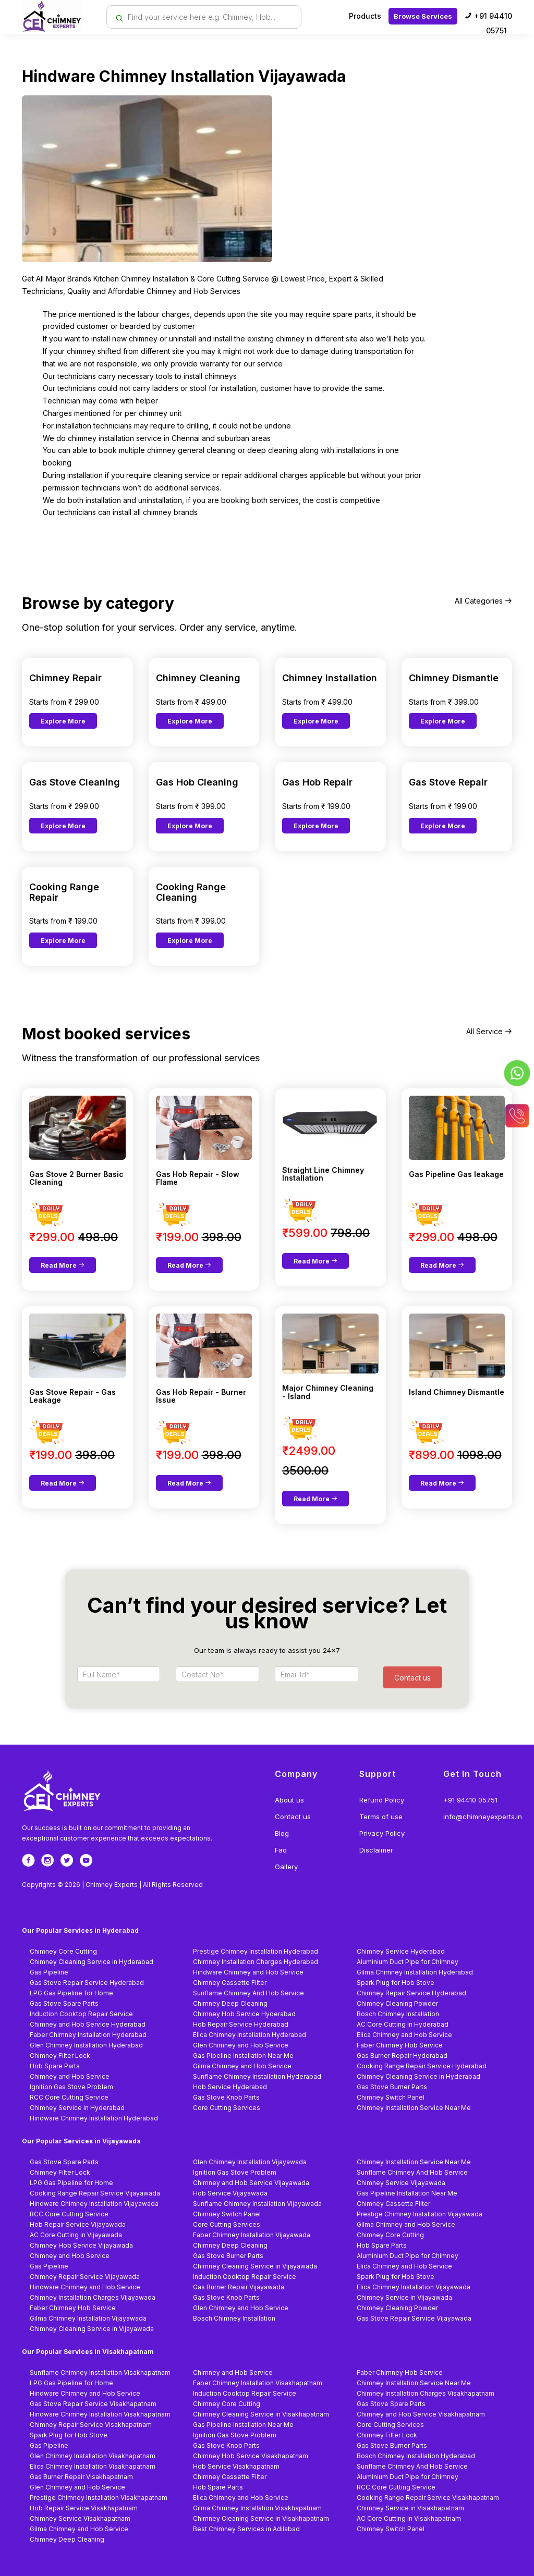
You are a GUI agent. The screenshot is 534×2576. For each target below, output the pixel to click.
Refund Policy (381, 1800)
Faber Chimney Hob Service (400, 2045)
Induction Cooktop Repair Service (81, 2014)
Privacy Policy (382, 1833)
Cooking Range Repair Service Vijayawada (95, 2193)
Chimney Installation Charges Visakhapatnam (425, 2393)
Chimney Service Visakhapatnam (80, 2518)
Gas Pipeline (49, 1972)
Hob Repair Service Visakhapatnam (84, 2508)
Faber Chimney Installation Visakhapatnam (257, 2383)
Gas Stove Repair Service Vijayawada (414, 2318)
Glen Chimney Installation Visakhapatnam (92, 2456)
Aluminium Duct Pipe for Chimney (407, 1962)
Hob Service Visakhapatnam (236, 2466)
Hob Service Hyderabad (230, 2087)
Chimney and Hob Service (70, 2076)
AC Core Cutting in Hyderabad (402, 2024)
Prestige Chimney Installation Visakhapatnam (98, 2497)
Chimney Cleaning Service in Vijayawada (255, 2266)
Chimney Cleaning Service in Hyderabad (91, 1962)
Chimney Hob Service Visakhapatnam (250, 2456)
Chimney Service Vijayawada (401, 2183)
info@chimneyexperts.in (482, 1816)
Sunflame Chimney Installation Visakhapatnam (100, 2372)
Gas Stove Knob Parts (226, 2097)
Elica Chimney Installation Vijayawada (413, 2287)
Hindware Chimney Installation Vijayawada (94, 2203)
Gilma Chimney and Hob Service (242, 2066)
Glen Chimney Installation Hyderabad (86, 2045)
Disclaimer (376, 1850)
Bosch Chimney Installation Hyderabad (416, 2456)
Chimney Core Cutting (63, 1951)
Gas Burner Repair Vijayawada (238, 2287)
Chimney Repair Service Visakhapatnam (91, 2424)
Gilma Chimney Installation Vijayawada (88, 2318)
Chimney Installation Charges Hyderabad (255, 1962)
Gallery (286, 1866)
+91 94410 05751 (488, 23)
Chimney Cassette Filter (229, 1982)
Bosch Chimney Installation (398, 2014)
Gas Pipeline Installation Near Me (243, 2055)
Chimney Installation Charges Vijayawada (92, 2297)
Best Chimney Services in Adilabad (246, 2529)
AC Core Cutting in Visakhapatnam (409, 2518)
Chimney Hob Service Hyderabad (244, 2014)
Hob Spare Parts (55, 2066)
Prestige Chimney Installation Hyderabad (255, 1951)
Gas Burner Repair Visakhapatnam (81, 2477)
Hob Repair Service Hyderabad (240, 2024)
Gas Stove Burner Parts (392, 2087)
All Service (489, 1031)
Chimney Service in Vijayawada (404, 2297)
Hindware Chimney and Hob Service (248, 1972)
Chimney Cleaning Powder (397, 2003)
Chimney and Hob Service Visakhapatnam (421, 2414)
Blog (282, 1833)
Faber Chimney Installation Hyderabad (88, 2035)
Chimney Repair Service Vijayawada (85, 2276)
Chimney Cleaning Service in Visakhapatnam (261, 2414)
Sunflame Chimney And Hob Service (248, 1993)
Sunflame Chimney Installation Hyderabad (257, 2076)
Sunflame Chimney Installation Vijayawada (257, 2203)
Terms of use (381, 1816)
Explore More (63, 721)
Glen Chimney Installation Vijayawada (250, 2162)
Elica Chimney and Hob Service (404, 2035)
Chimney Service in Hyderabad (77, 2108)
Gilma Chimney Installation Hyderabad (415, 1972)
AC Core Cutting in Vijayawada (76, 2235)
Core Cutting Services (226, 2108)
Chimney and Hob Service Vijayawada (251, 2183)
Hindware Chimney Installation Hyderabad (94, 2118)
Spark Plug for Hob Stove (395, 1982)
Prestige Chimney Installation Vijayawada (419, 2214)
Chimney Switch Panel (390, 2097)
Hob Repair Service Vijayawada (78, 2224)
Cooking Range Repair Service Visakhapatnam (428, 2497)
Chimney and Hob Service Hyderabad (87, 2024)
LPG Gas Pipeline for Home (71, 1993)
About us (289, 1800)
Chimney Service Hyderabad (401, 1951)
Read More (62, 1265)
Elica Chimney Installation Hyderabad (249, 2035)
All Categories (483, 600)
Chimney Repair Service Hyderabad (411, 1993)
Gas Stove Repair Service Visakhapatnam (93, 2404)
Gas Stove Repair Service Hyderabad (87, 1982)
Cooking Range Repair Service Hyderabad (422, 2066)
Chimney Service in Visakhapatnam (410, 2508)
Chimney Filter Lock (60, 2055)
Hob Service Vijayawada (230, 2193)
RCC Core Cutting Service (69, 2097)
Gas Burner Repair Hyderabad (402, 2055)
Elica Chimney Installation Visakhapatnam (92, 2466)
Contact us (293, 1816)
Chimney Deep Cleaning (230, 2003)
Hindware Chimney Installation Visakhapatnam (100, 2414)
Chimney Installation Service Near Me (414, 2108)
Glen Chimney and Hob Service (240, 2045)
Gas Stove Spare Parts (64, 2003)
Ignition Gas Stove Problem (71, 2087)
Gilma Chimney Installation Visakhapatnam (257, 2508)
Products (365, 15)
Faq (281, 1850)
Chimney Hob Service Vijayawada (81, 2245)
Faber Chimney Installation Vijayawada (251, 2235)
